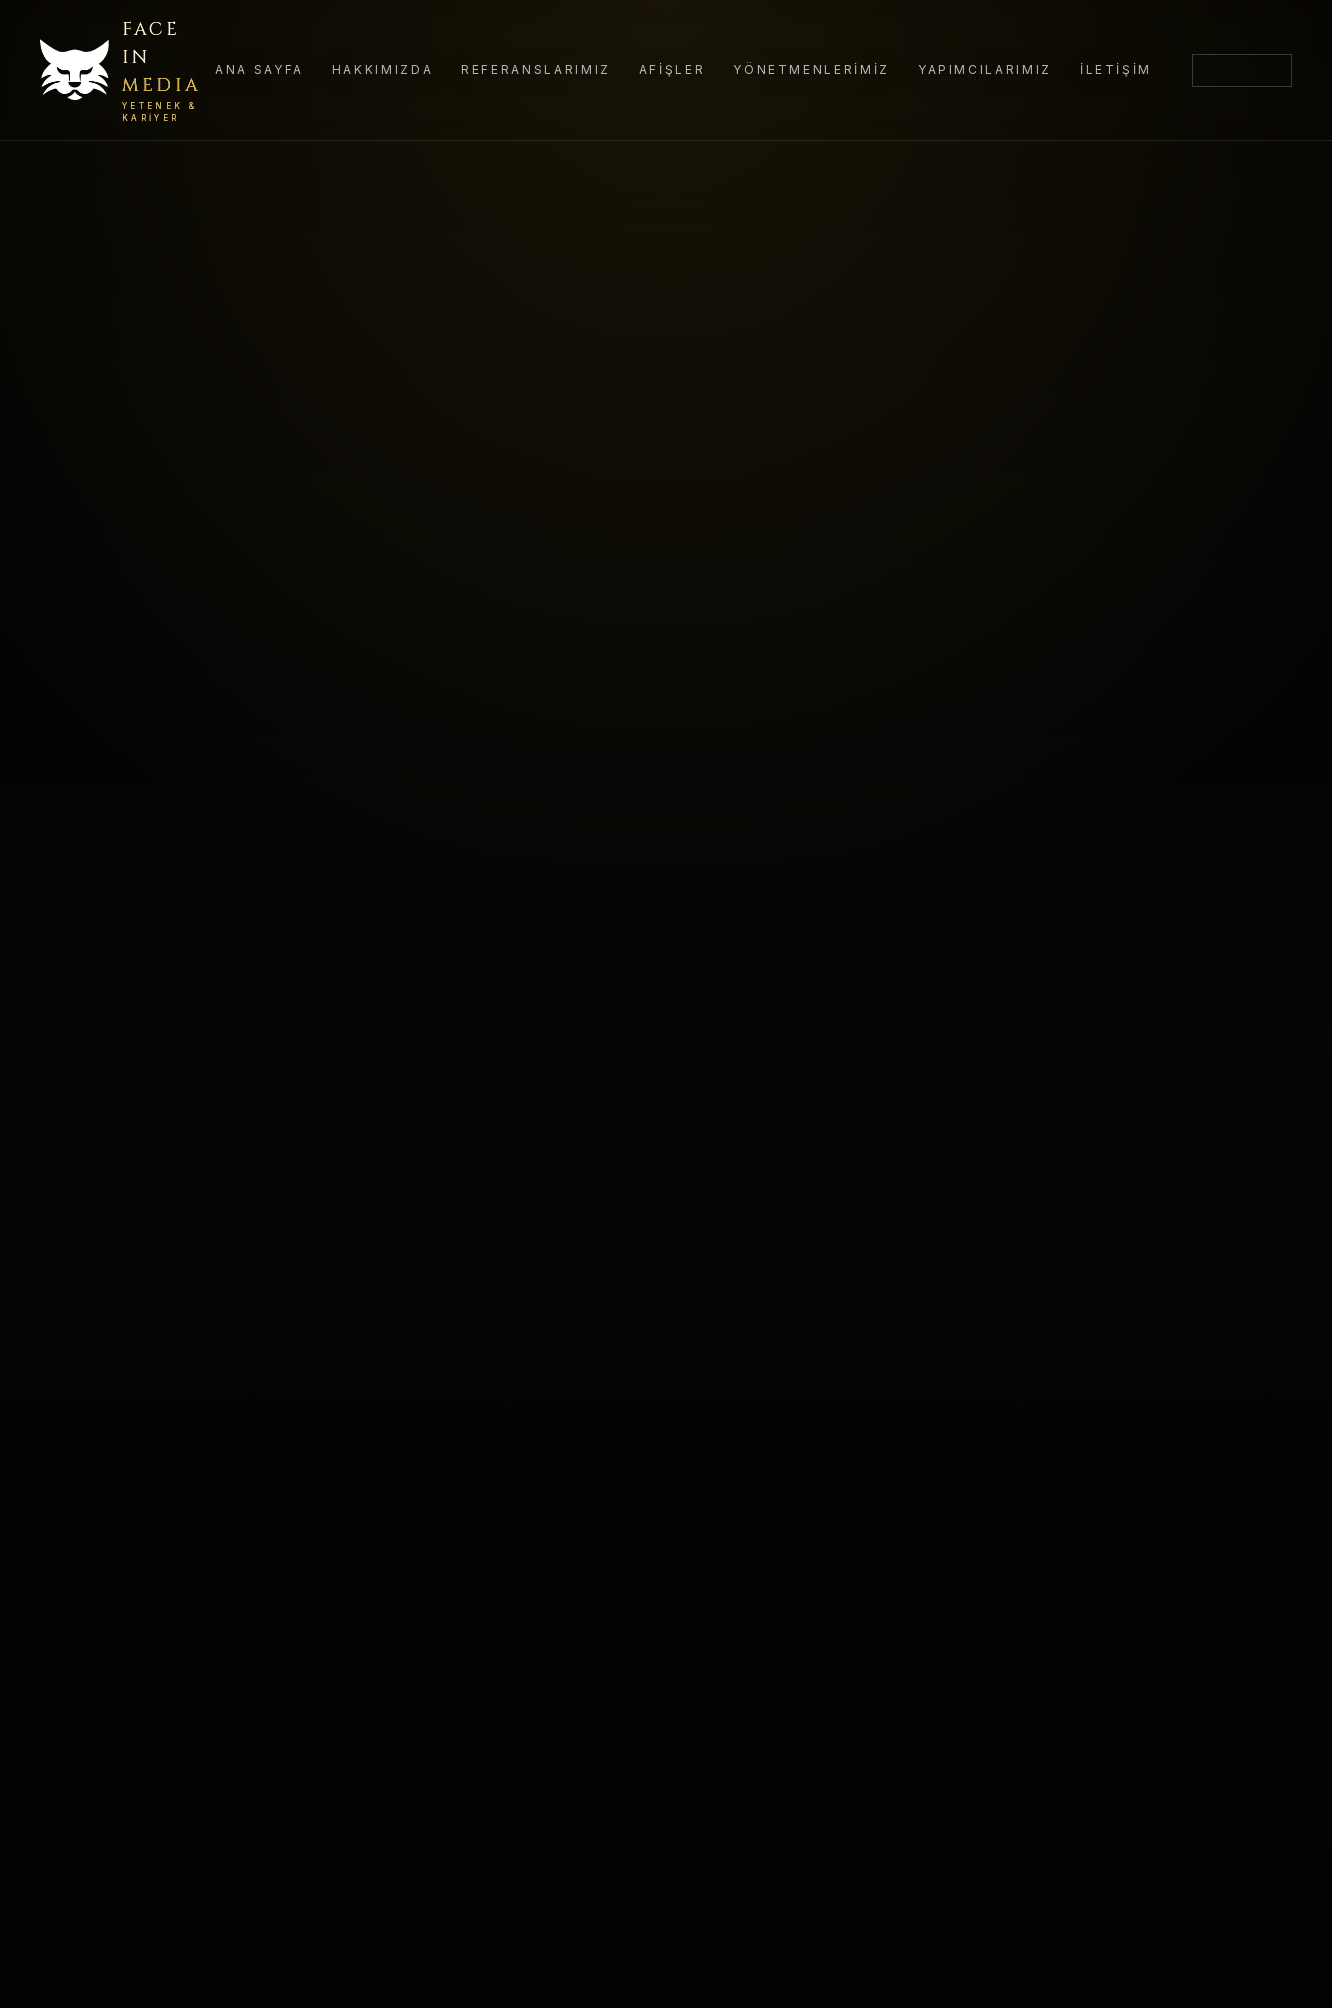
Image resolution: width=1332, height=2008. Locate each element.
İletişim (1116, 69)
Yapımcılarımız (985, 69)
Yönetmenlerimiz (811, 69)
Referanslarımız (536, 69)
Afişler (672, 69)
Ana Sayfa (259, 69)
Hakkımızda (382, 69)
